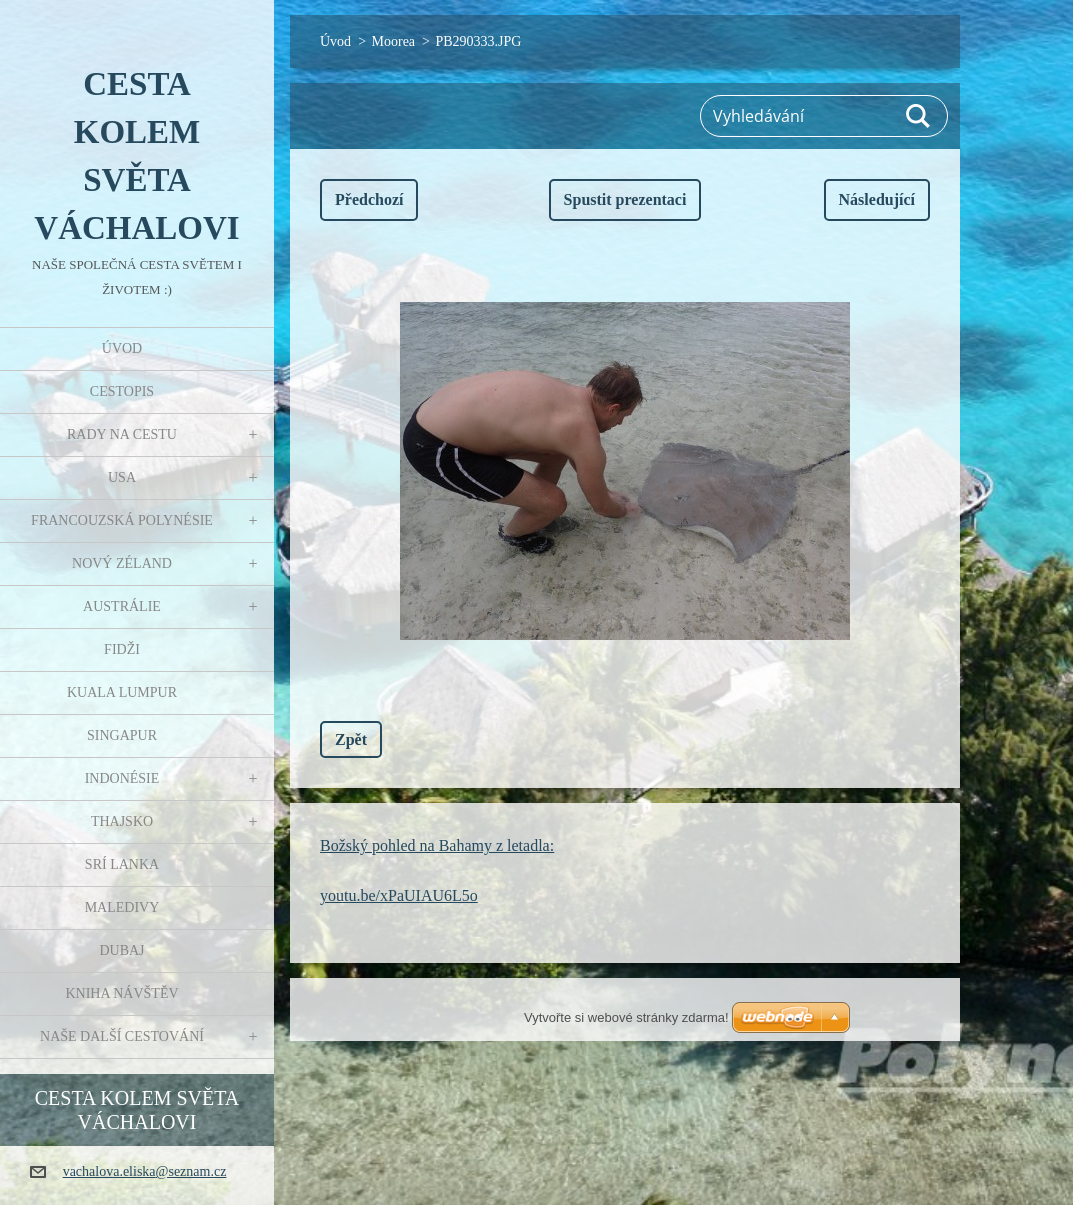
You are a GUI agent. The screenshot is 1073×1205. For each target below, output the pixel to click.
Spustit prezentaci (625, 199)
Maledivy (122, 907)
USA (122, 477)
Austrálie (122, 606)
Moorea (394, 41)
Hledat (919, 116)
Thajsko (122, 821)
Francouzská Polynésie (122, 520)
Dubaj (121, 950)
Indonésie (122, 778)
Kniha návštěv (121, 993)
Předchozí (369, 199)
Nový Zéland (122, 563)
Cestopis (122, 391)
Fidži (122, 649)
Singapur (122, 735)
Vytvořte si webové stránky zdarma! (626, 1017)
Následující (877, 199)
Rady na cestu (122, 434)
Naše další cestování (122, 1036)
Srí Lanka (122, 864)
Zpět (351, 739)
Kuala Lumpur (122, 692)
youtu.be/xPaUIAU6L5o (399, 895)
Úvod (122, 348)
